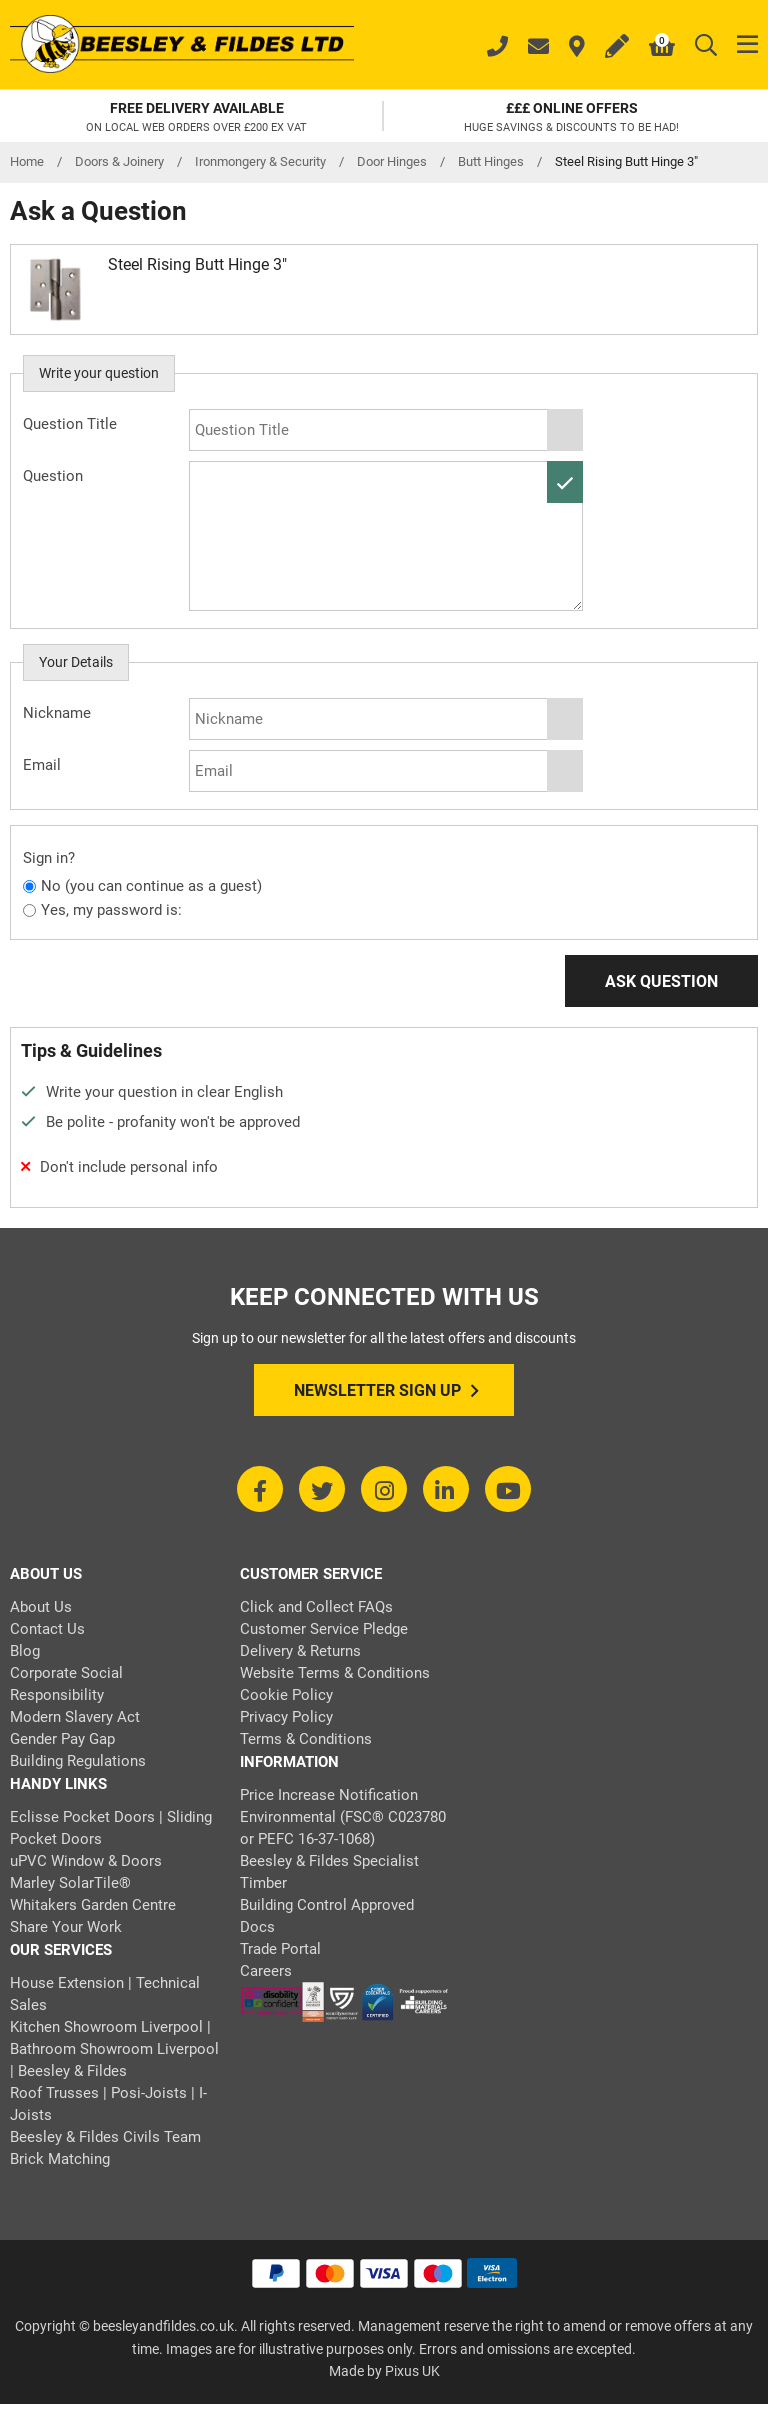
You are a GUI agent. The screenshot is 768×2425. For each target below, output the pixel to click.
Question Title (70, 424)
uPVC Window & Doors (86, 1861)
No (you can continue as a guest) (151, 886)
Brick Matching (60, 2159)
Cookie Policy (286, 1695)
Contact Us (47, 1629)
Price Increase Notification (329, 1795)
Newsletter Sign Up (386, 1391)
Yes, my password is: (111, 910)
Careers (266, 1971)
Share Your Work (66, 1927)
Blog (25, 1651)
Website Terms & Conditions (335, 1673)
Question (53, 476)
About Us (41, 1607)
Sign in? (49, 858)
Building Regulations (78, 1761)
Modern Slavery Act (75, 1717)
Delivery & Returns (300, 1651)
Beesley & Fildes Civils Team (105, 2137)
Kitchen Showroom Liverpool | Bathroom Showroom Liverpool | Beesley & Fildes (114, 2049)
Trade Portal (280, 1949)
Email (42, 765)
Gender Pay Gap (62, 1739)
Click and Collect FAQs (316, 1607)
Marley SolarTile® (70, 1883)
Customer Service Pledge (324, 1629)
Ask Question (661, 981)
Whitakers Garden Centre (93, 1905)
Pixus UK (412, 2371)
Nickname (57, 713)
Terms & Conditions (306, 1739)
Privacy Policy (286, 1717)
